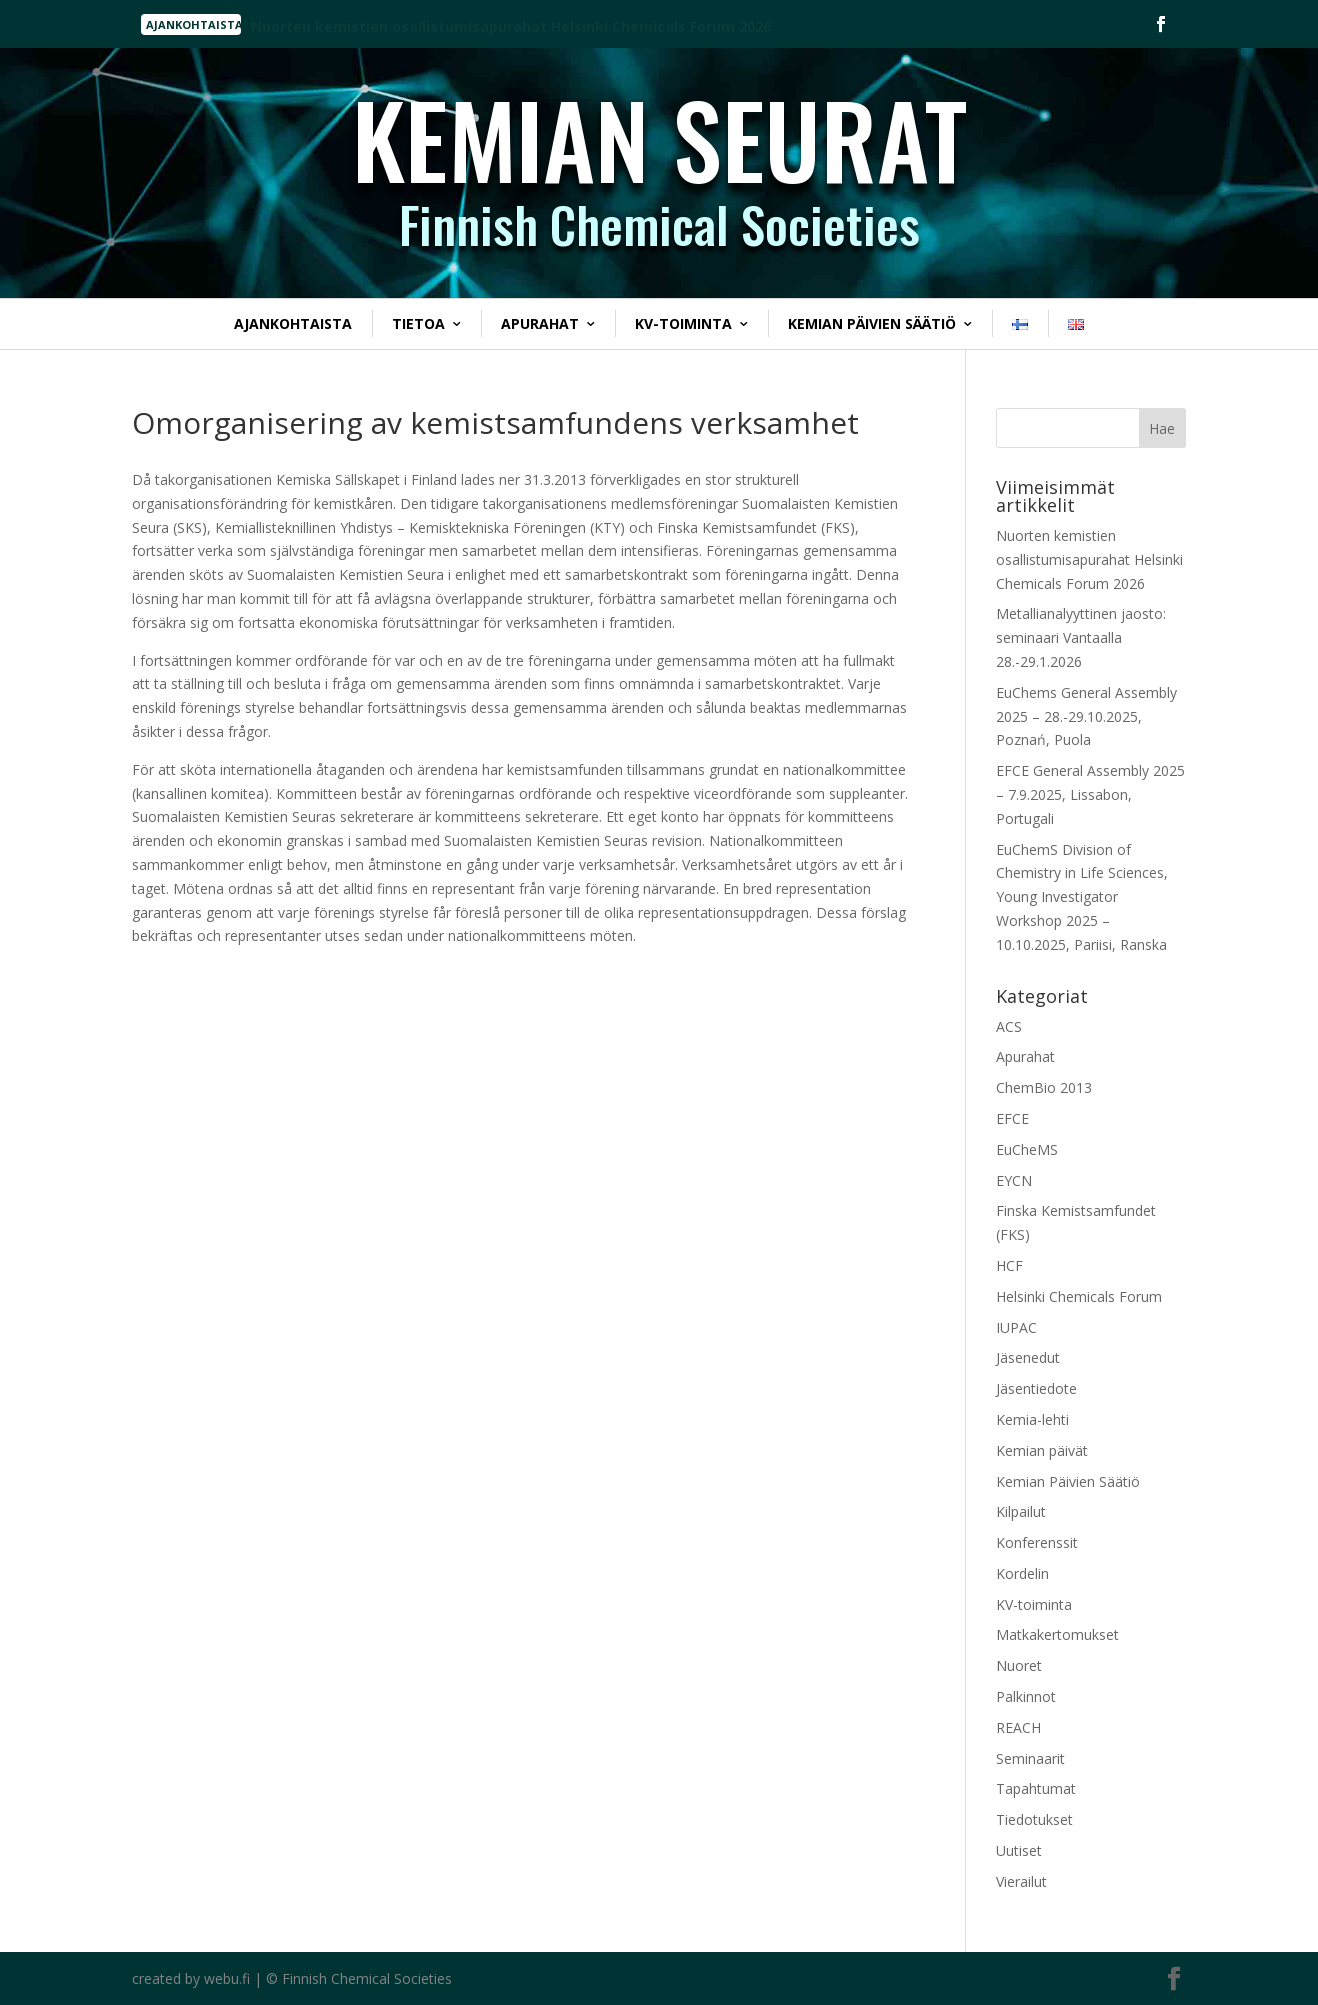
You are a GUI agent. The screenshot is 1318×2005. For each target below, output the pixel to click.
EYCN (1014, 1180)
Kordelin (1022, 1573)
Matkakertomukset (1057, 1634)
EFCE (1012, 1118)
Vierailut (1021, 1881)
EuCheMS (1027, 1149)
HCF (1009, 1265)
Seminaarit (1030, 1758)
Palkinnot (1026, 1696)
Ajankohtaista (293, 323)
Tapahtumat (1036, 1788)
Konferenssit (1037, 1542)
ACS (1009, 1026)
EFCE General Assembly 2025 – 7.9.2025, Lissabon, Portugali (1090, 794)
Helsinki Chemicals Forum (1079, 1296)
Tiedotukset (1034, 1819)
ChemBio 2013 (1044, 1087)
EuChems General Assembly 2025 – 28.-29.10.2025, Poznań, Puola (1086, 716)
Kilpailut (1021, 1511)
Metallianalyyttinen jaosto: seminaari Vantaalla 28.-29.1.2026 (1081, 637)
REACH (1018, 1727)
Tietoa (418, 323)
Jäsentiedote (1036, 1388)
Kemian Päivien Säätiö (872, 323)
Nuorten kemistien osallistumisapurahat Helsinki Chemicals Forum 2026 (1089, 559)
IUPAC (1016, 1327)
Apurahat (540, 323)
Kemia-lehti (1032, 1419)
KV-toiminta (683, 323)
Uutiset (1019, 1850)
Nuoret (1019, 1665)
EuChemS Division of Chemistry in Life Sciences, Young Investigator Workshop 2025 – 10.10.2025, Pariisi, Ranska (1082, 897)
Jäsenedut (1028, 1357)
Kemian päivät (1042, 1450)
